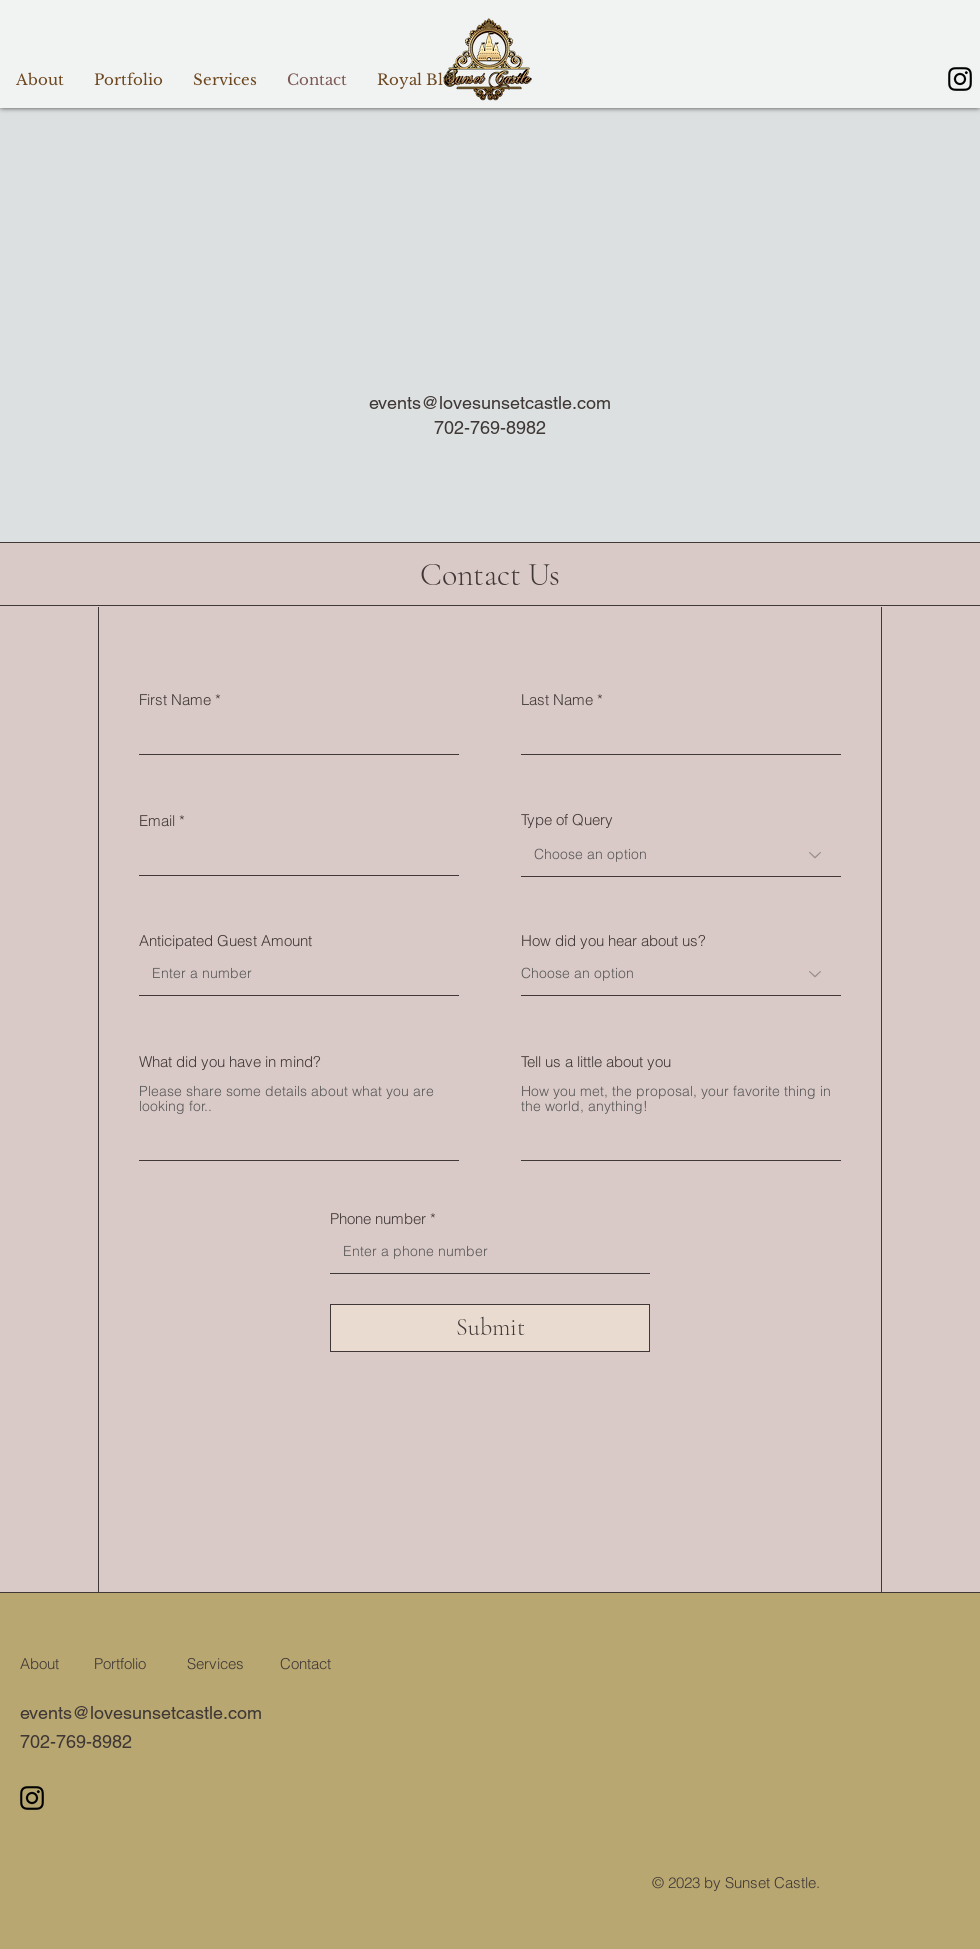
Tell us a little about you (596, 1061)
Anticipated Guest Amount (225, 940)
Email (157, 820)
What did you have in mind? (230, 1061)
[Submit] (490, 1328)
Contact (305, 1663)
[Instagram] (960, 79)
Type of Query (567, 819)
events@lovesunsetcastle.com (490, 402)
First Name (175, 699)
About (39, 1663)
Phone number (378, 1218)
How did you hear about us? (613, 940)
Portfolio (120, 1663)
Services (215, 1663)
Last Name (557, 699)
